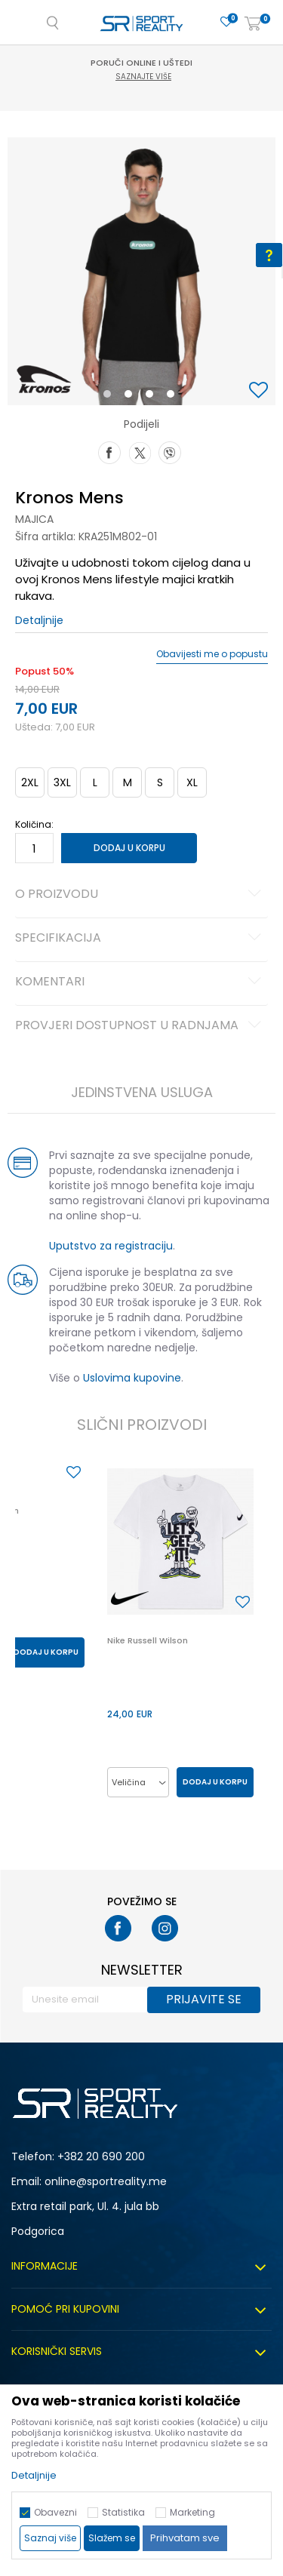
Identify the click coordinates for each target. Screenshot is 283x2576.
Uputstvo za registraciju (111, 1245)
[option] (141, 271)
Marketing (192, 2512)
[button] (260, 391)
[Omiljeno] (226, 22)
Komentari (140, 982)
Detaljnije (39, 620)
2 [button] (131, 397)
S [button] (160, 782)
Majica (34, 519)
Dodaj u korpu (129, 847)
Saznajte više (143, 76)
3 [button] (152, 397)
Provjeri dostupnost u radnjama (140, 1026)
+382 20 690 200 (101, 2156)
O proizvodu (140, 894)
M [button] (127, 782)
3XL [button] (62, 782)
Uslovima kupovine (132, 1377)
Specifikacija (140, 938)
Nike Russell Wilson (147, 1640)
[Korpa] (253, 24)
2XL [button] (29, 782)
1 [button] (110, 397)
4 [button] (174, 397)
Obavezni (55, 2512)
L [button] (95, 782)
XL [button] (192, 782)
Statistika (123, 2512)
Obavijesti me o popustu (212, 654)
